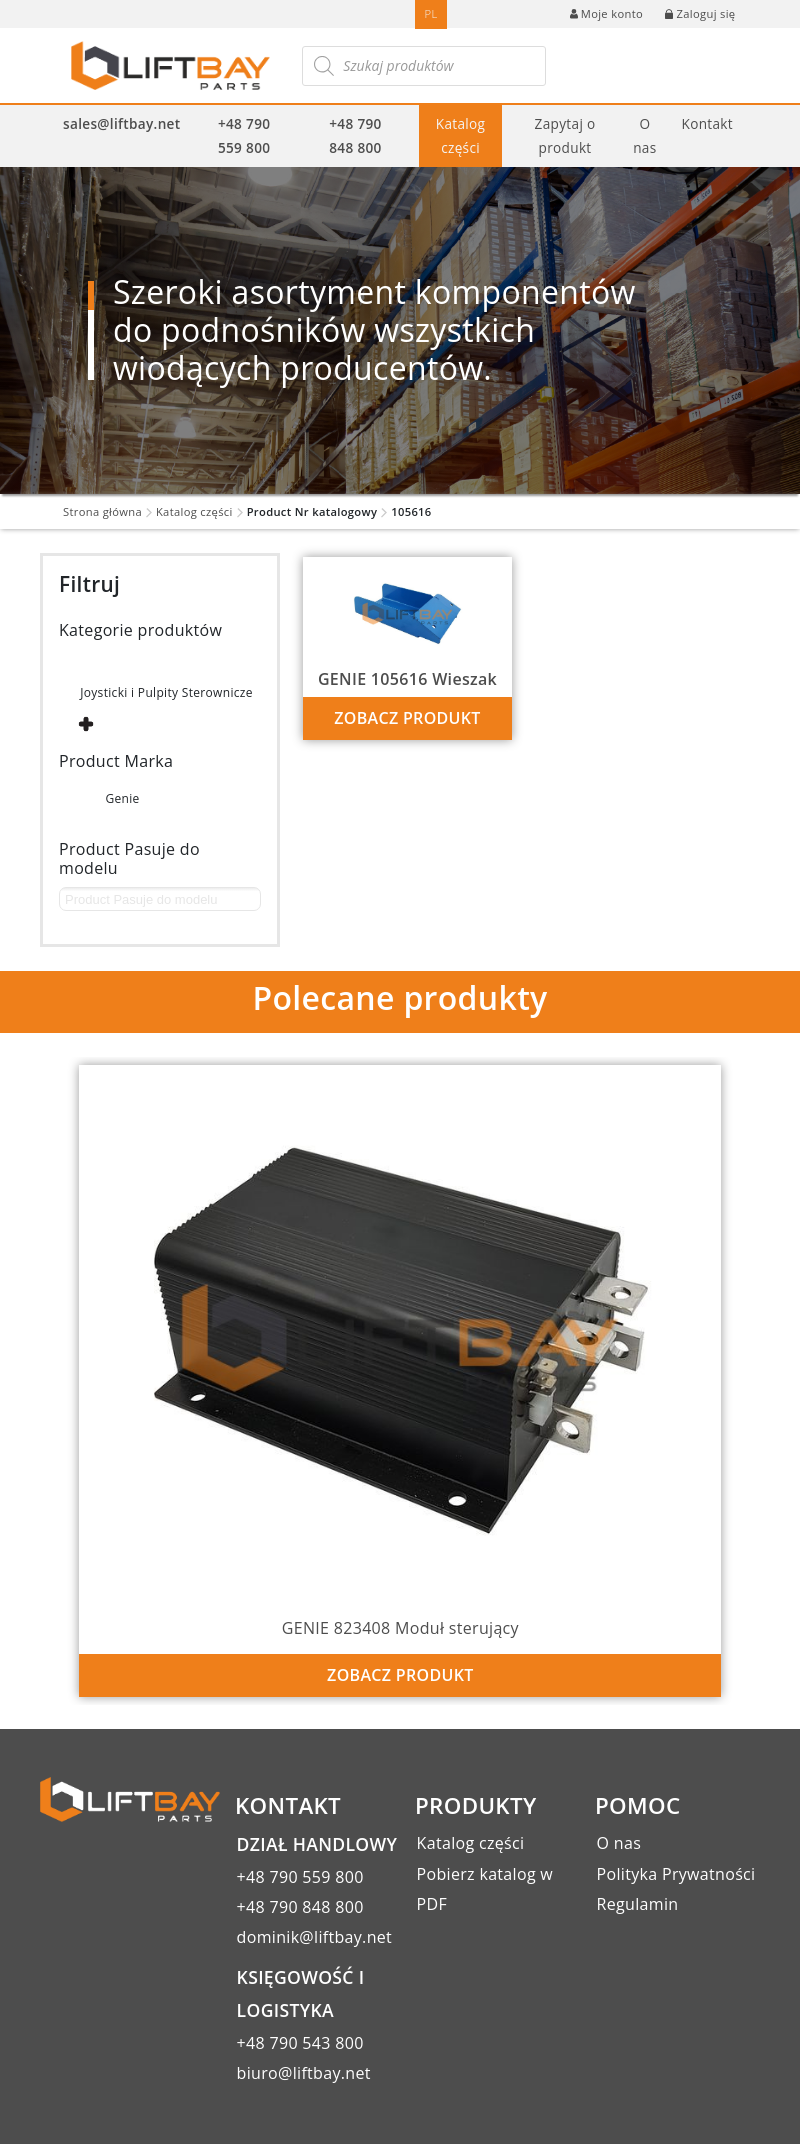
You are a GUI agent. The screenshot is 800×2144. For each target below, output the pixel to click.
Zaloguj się (700, 13)
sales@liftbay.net (121, 123)
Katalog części (461, 135)
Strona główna (102, 511)
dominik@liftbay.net (315, 1937)
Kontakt (707, 123)
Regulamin (638, 1904)
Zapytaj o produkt (565, 135)
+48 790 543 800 (300, 2043)
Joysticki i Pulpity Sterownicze (166, 692)
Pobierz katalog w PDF (485, 1889)
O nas (644, 135)
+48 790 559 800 (244, 135)
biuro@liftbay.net (304, 2073)
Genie (122, 798)
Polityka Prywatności (676, 1874)
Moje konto (606, 13)
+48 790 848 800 (355, 135)
